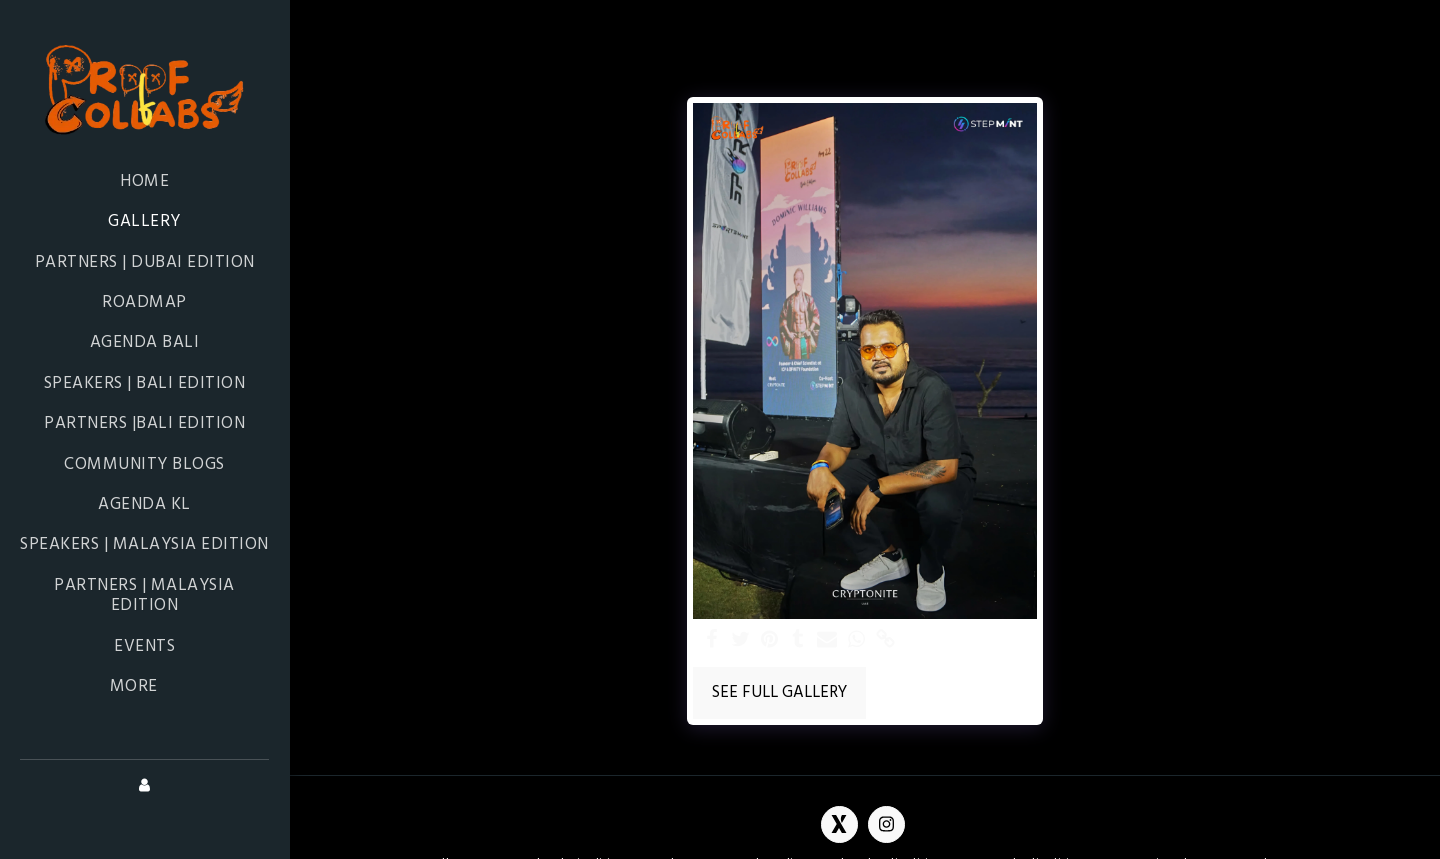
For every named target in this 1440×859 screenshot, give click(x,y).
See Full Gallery (779, 693)
